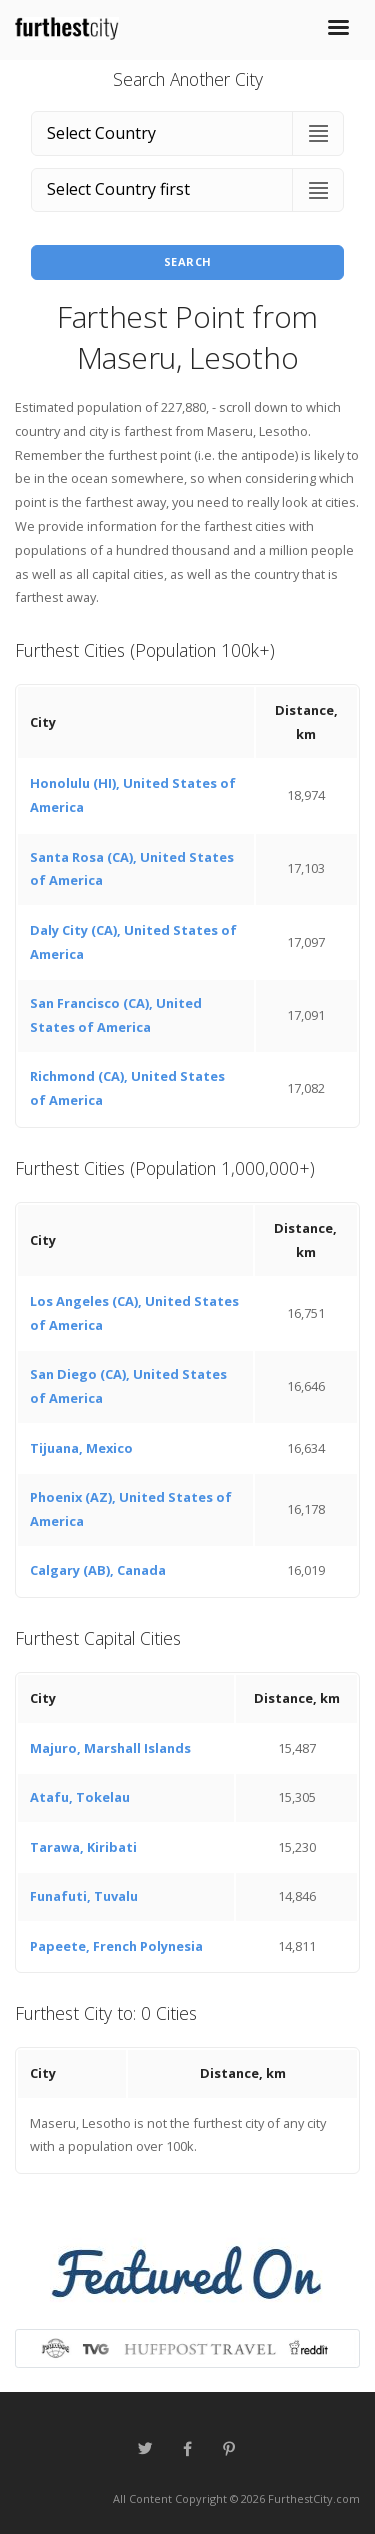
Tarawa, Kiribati (83, 1847)
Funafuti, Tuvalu (84, 1896)
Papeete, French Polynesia (116, 1946)
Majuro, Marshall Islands (110, 1748)
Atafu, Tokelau (80, 1797)
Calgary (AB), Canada (98, 1570)
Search (188, 261)
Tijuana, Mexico (81, 1448)
